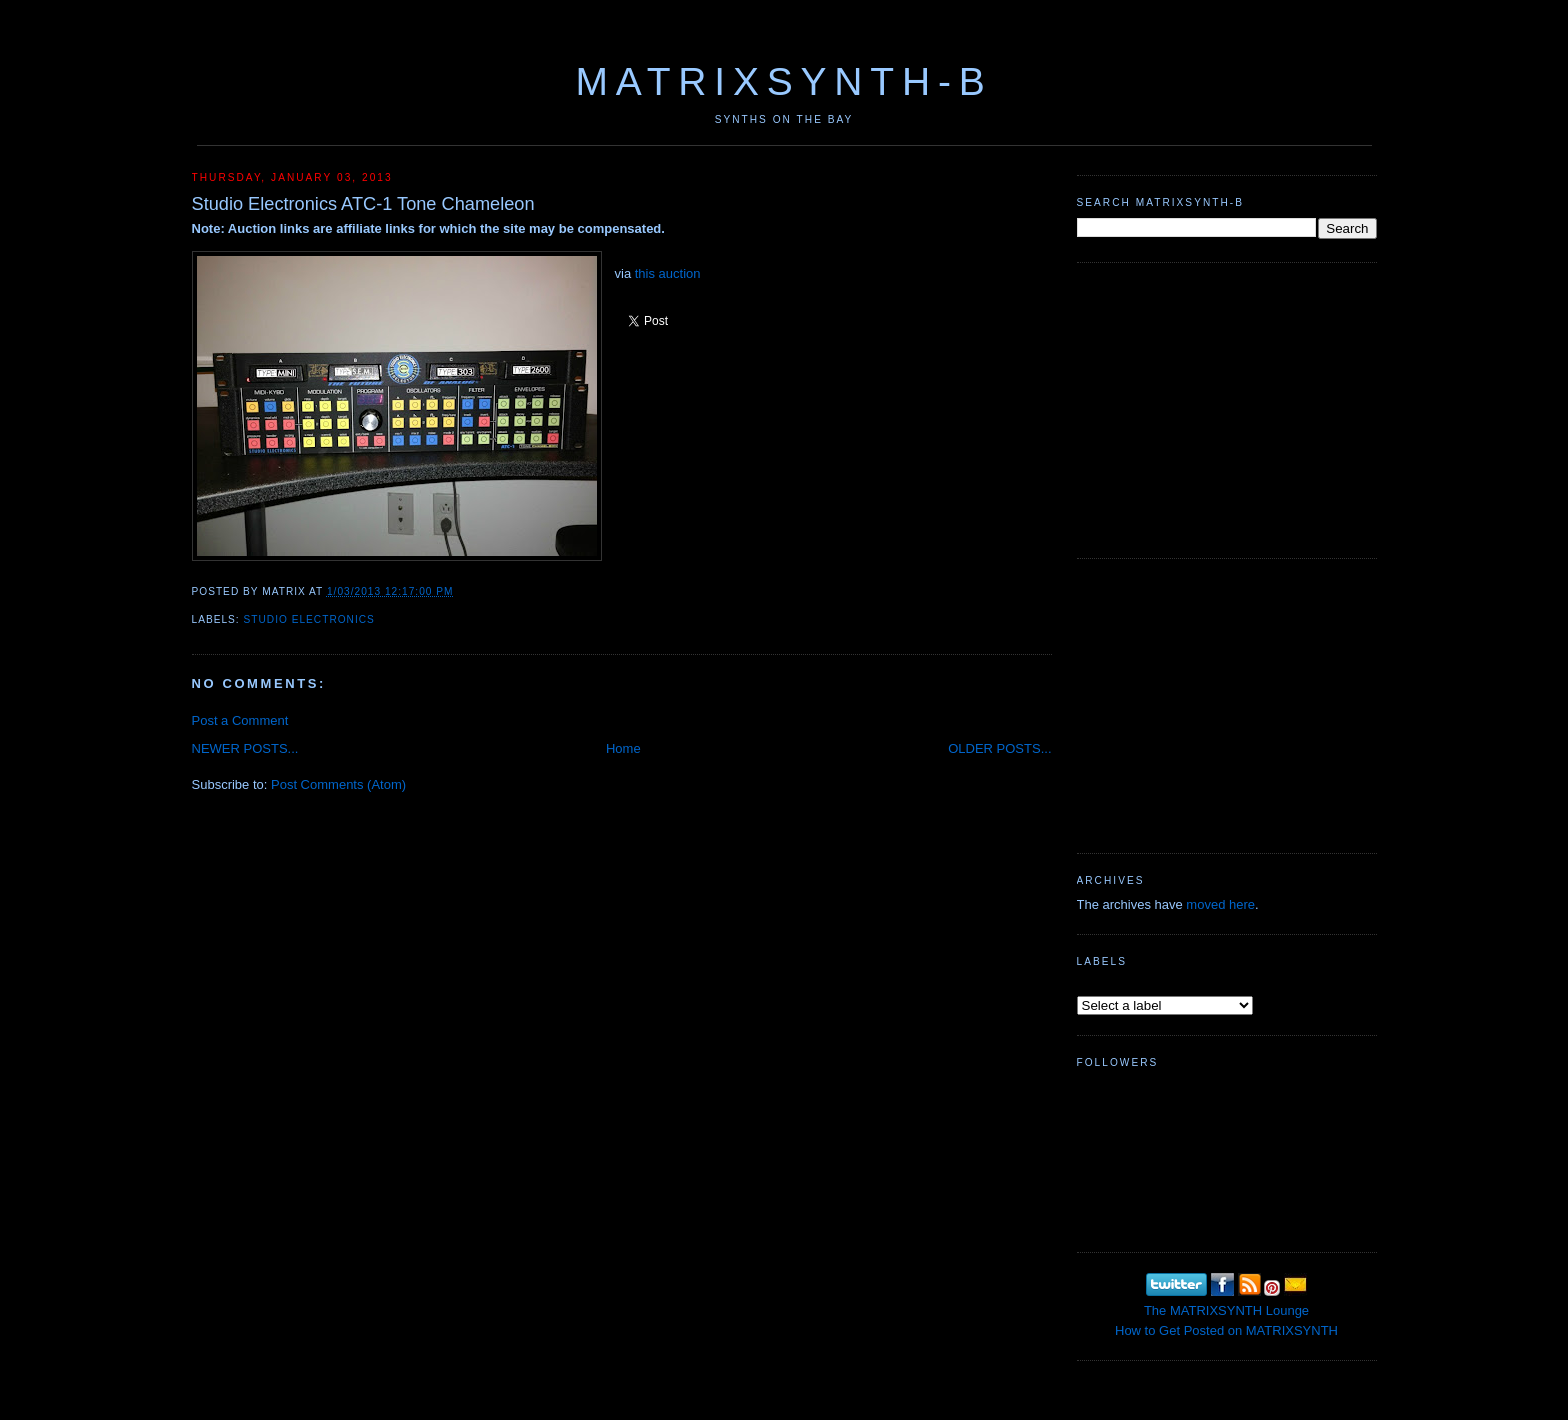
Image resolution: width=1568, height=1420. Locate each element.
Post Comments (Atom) (338, 784)
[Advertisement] (1227, 408)
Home (623, 748)
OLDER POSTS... (999, 748)
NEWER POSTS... (245, 748)
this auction (668, 273)
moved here (1220, 904)
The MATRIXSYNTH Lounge (1226, 1310)
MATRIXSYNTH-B (783, 81)
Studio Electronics (309, 619)
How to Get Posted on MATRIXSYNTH (1226, 1330)
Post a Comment (240, 720)
